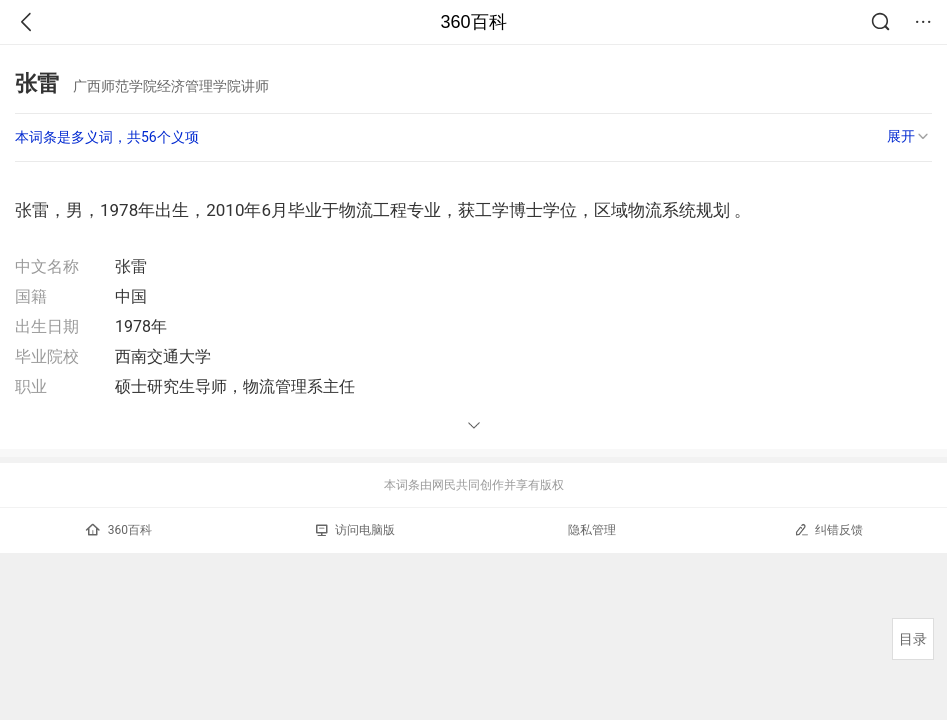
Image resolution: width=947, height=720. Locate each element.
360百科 (473, 22)
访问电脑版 (355, 530)
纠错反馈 (828, 529)
